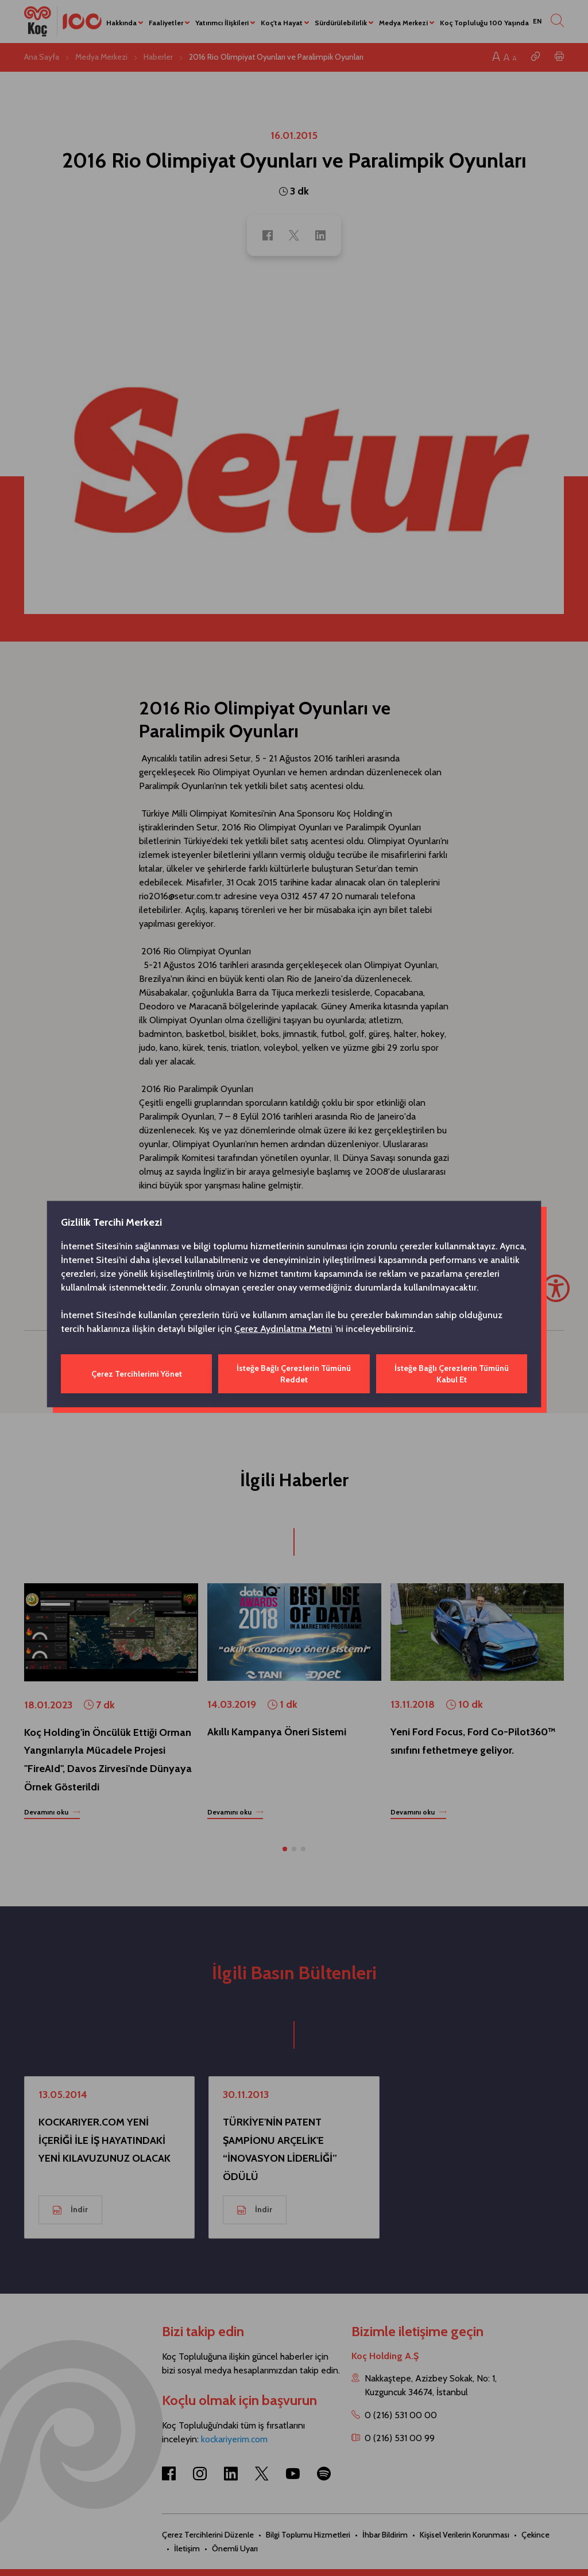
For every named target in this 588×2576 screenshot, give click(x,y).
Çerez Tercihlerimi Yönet (136, 1374)
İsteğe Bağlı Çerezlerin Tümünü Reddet (294, 1374)
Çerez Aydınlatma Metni (283, 1328)
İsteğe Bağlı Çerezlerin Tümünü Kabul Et (451, 1374)
